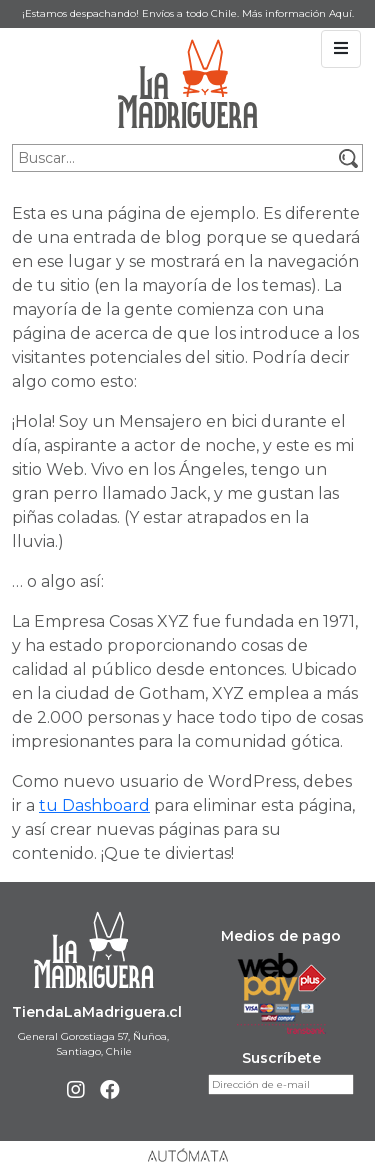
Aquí (340, 13)
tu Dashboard (94, 805)
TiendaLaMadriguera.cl (97, 1012)
